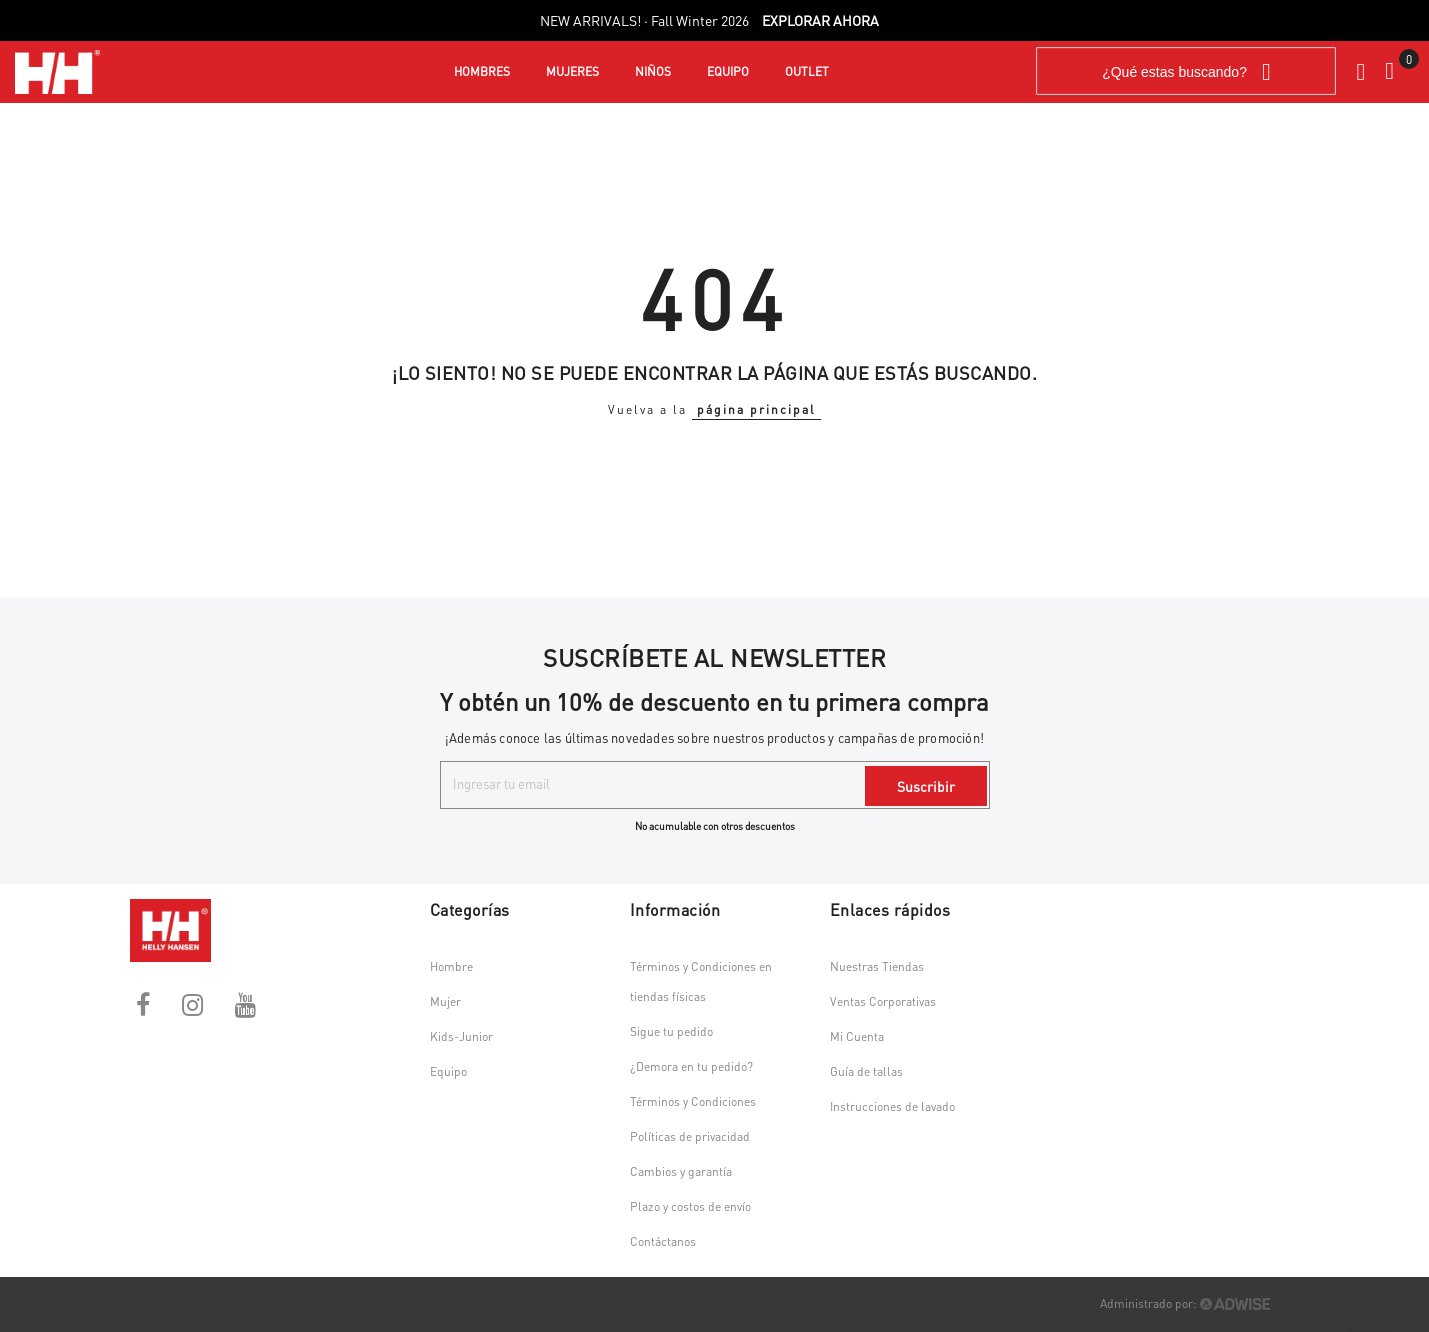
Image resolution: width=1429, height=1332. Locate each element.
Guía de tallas (866, 1071)
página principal (756, 409)
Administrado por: (1185, 1303)
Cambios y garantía (681, 1171)
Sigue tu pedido (671, 1031)
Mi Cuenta (857, 1036)
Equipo (448, 1071)
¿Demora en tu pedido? (691, 1066)
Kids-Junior (461, 1036)
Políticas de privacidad (690, 1136)
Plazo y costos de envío (690, 1206)
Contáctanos (663, 1241)
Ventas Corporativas (883, 1001)
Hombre (451, 966)
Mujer (445, 1001)
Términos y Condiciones (693, 1101)
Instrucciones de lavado (892, 1106)
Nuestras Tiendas (877, 966)
